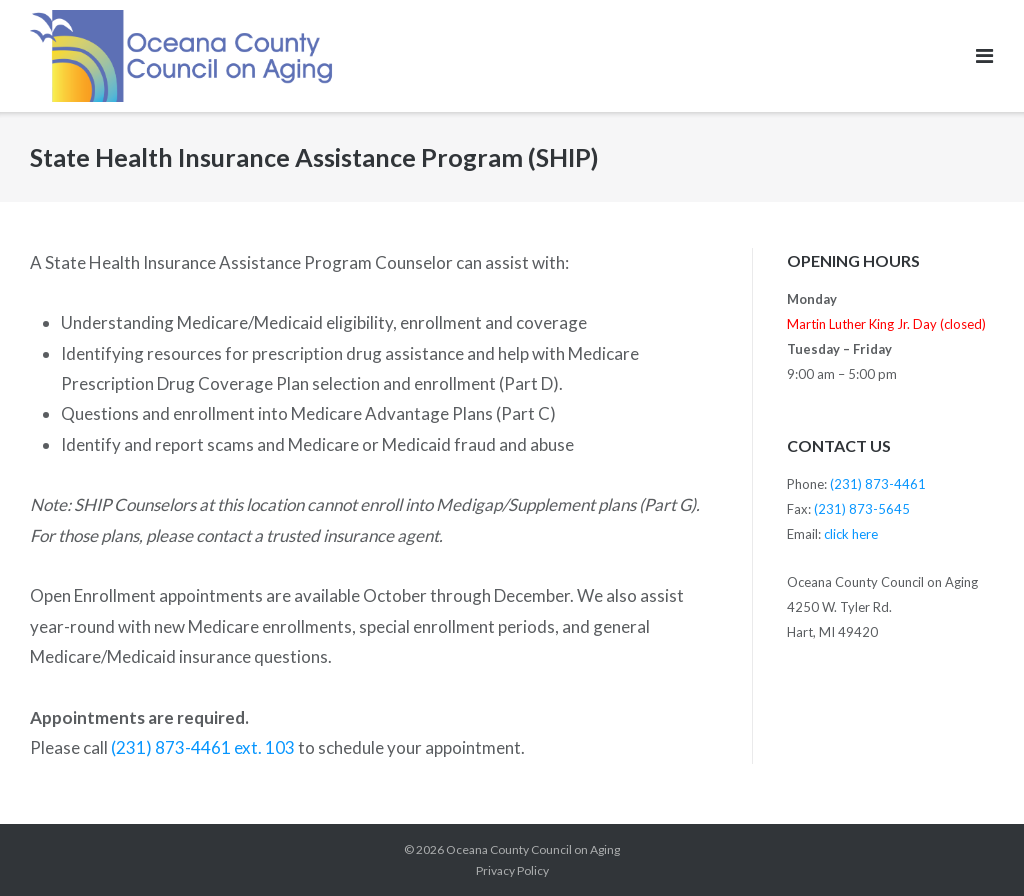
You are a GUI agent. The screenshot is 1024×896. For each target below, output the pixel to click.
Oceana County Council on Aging (533, 849)
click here (851, 534)
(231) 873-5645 (862, 509)
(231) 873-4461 (878, 484)
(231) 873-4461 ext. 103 (203, 747)
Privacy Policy (512, 870)
